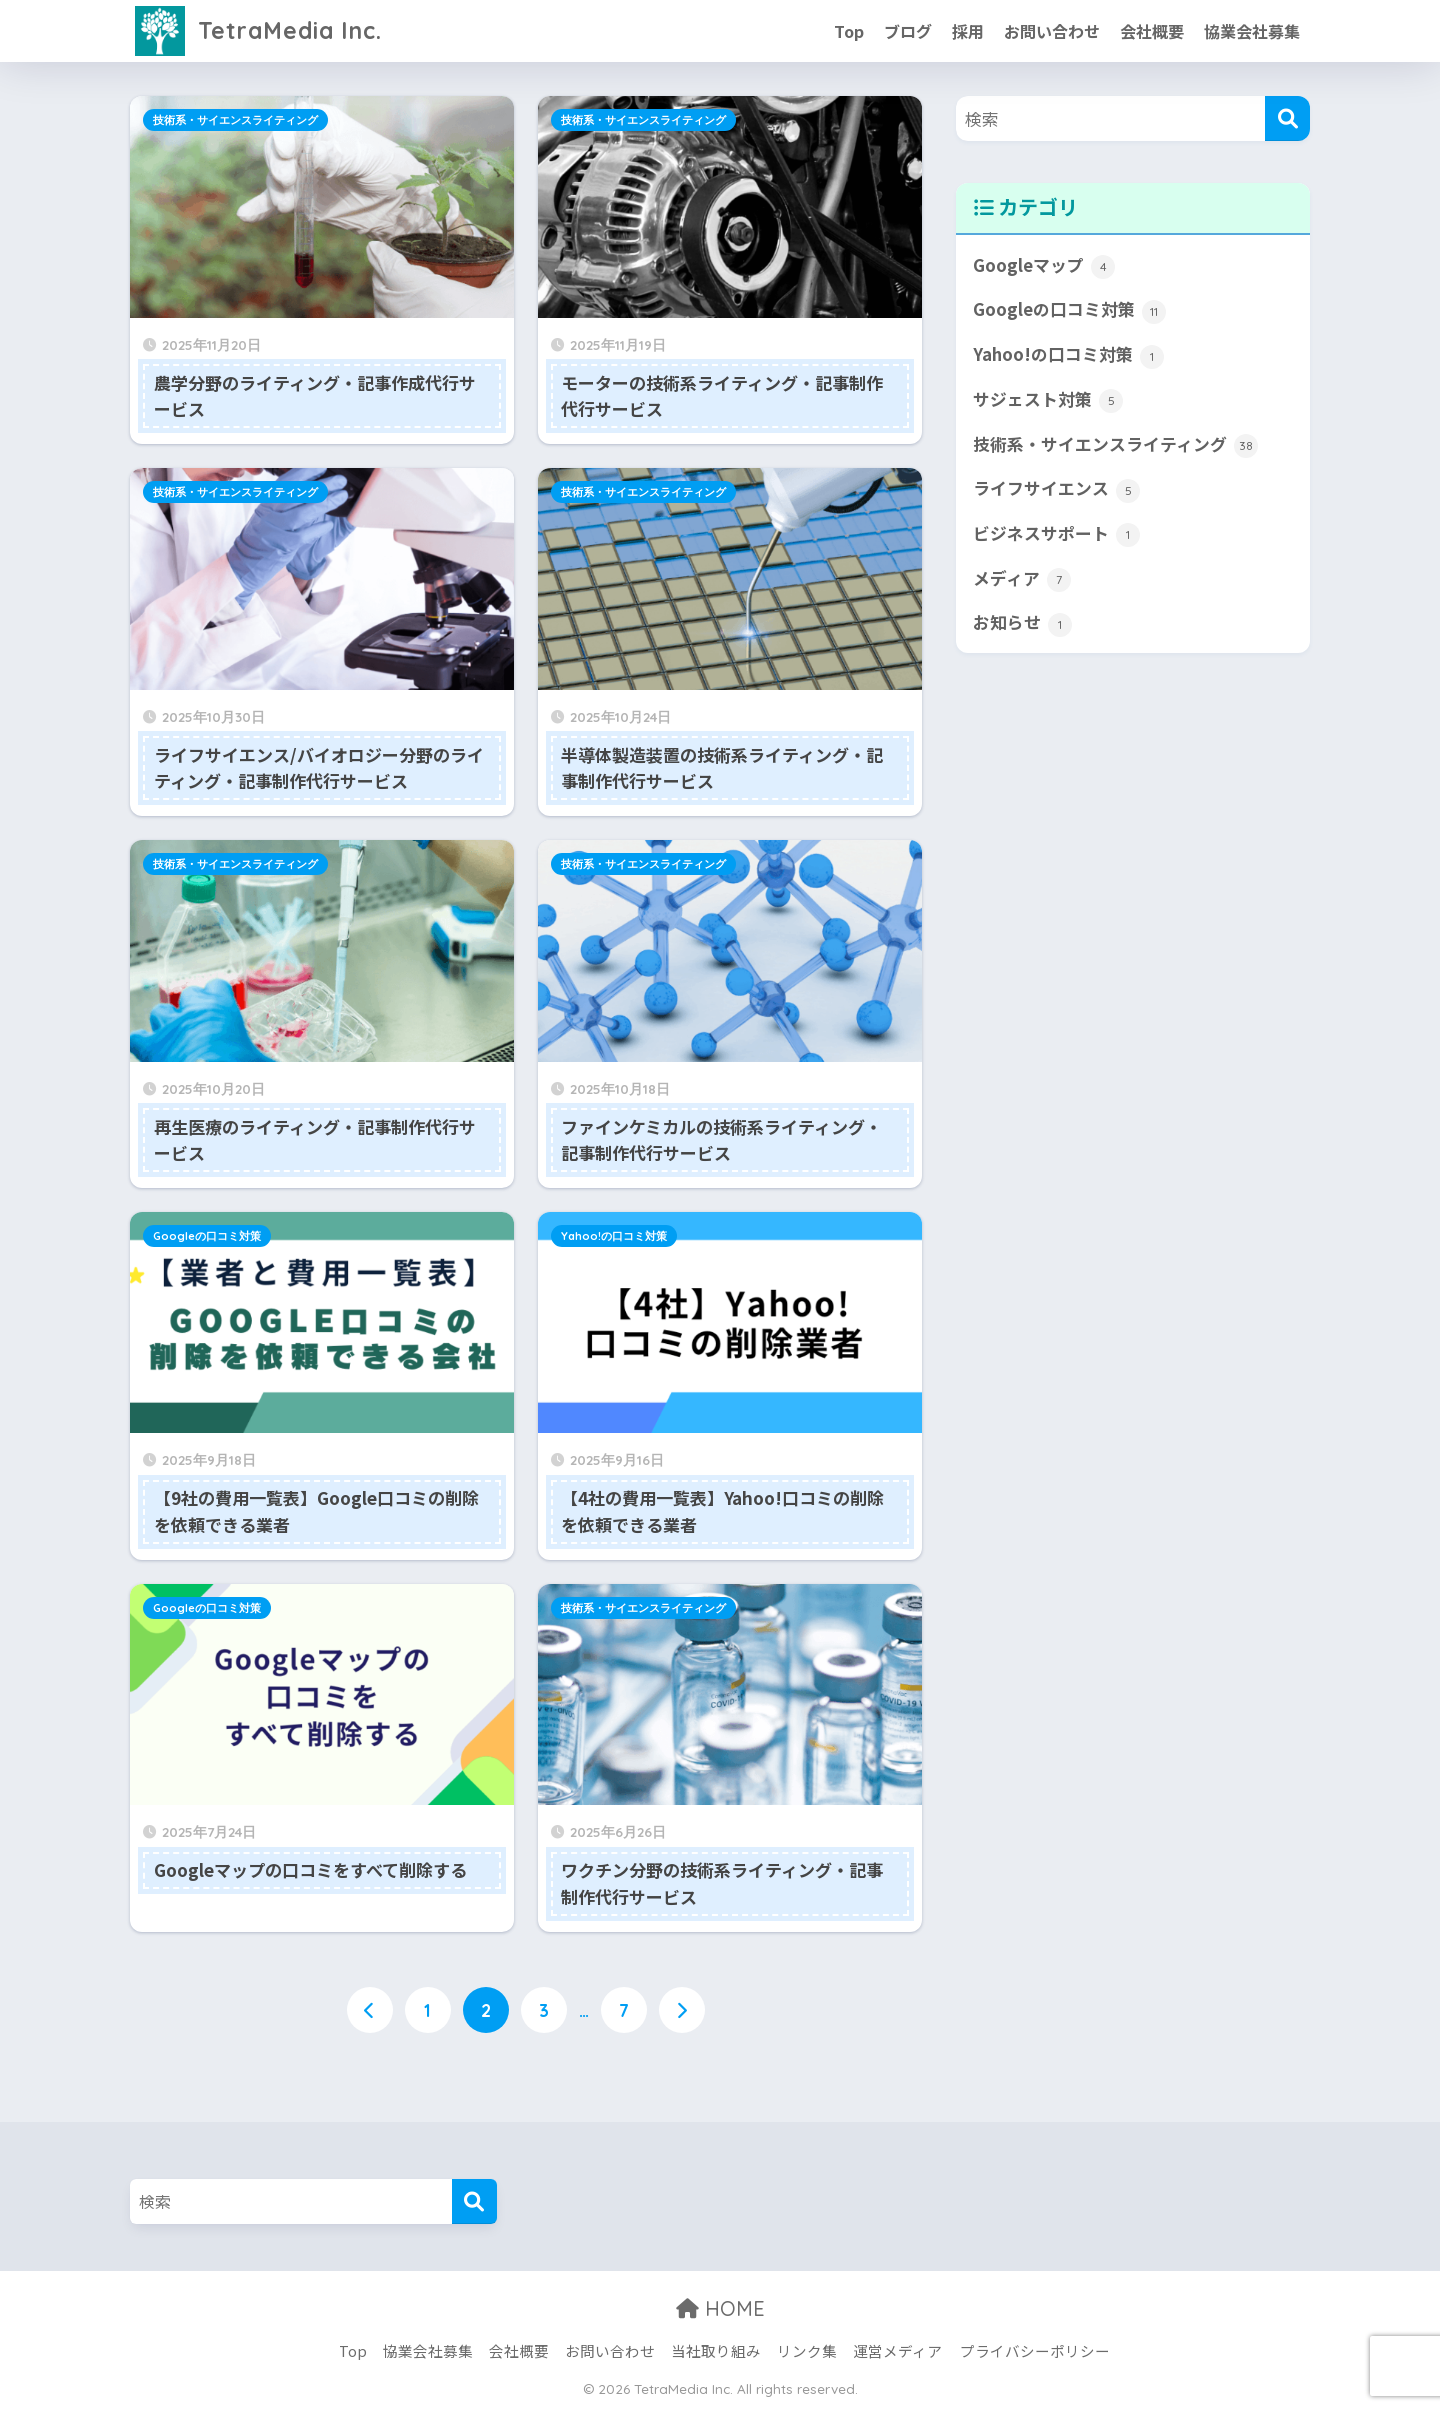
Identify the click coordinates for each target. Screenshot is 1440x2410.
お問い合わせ (1052, 31)
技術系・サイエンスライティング (235, 120)
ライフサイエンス (1056, 489)
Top (849, 31)
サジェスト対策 (1048, 400)
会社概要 (1152, 31)
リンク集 (807, 2350)
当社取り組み (716, 2350)
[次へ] (682, 2010)
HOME (720, 2308)
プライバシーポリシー (1035, 2350)
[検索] (1287, 118)
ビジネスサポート (1056, 534)
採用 (968, 31)
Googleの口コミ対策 (207, 1236)
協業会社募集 (1252, 31)
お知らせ (1022, 623)
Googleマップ (1044, 266)
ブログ (908, 31)
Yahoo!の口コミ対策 (614, 1236)
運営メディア (897, 2350)
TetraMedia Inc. (258, 30)
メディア (1022, 579)
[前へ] (370, 2010)
